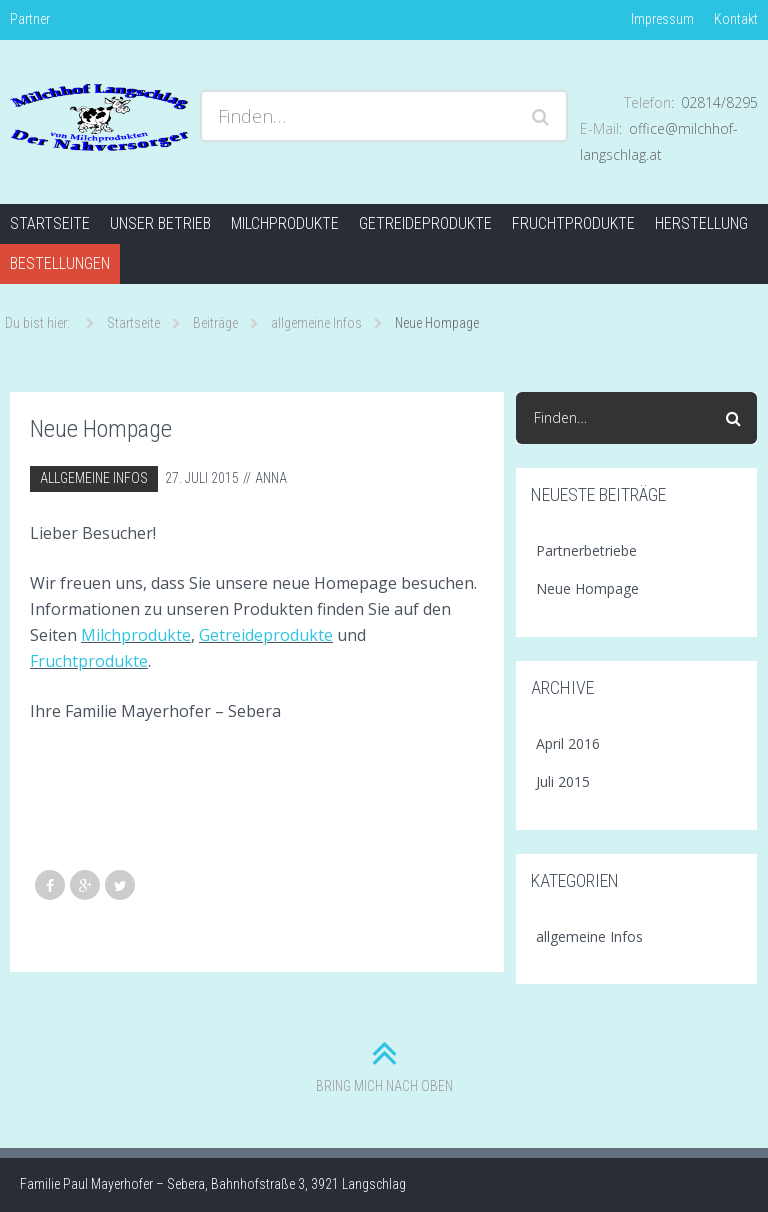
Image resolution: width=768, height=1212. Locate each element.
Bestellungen (60, 263)
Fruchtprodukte (573, 223)
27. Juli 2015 (202, 478)
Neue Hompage (587, 588)
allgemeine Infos (94, 478)
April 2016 (568, 743)
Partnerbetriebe (586, 550)
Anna (271, 478)
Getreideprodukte (425, 223)
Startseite (50, 223)
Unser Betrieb (160, 223)
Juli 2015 (563, 781)
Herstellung (701, 223)
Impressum (662, 19)
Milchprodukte (285, 223)
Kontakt (736, 19)
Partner (30, 19)
